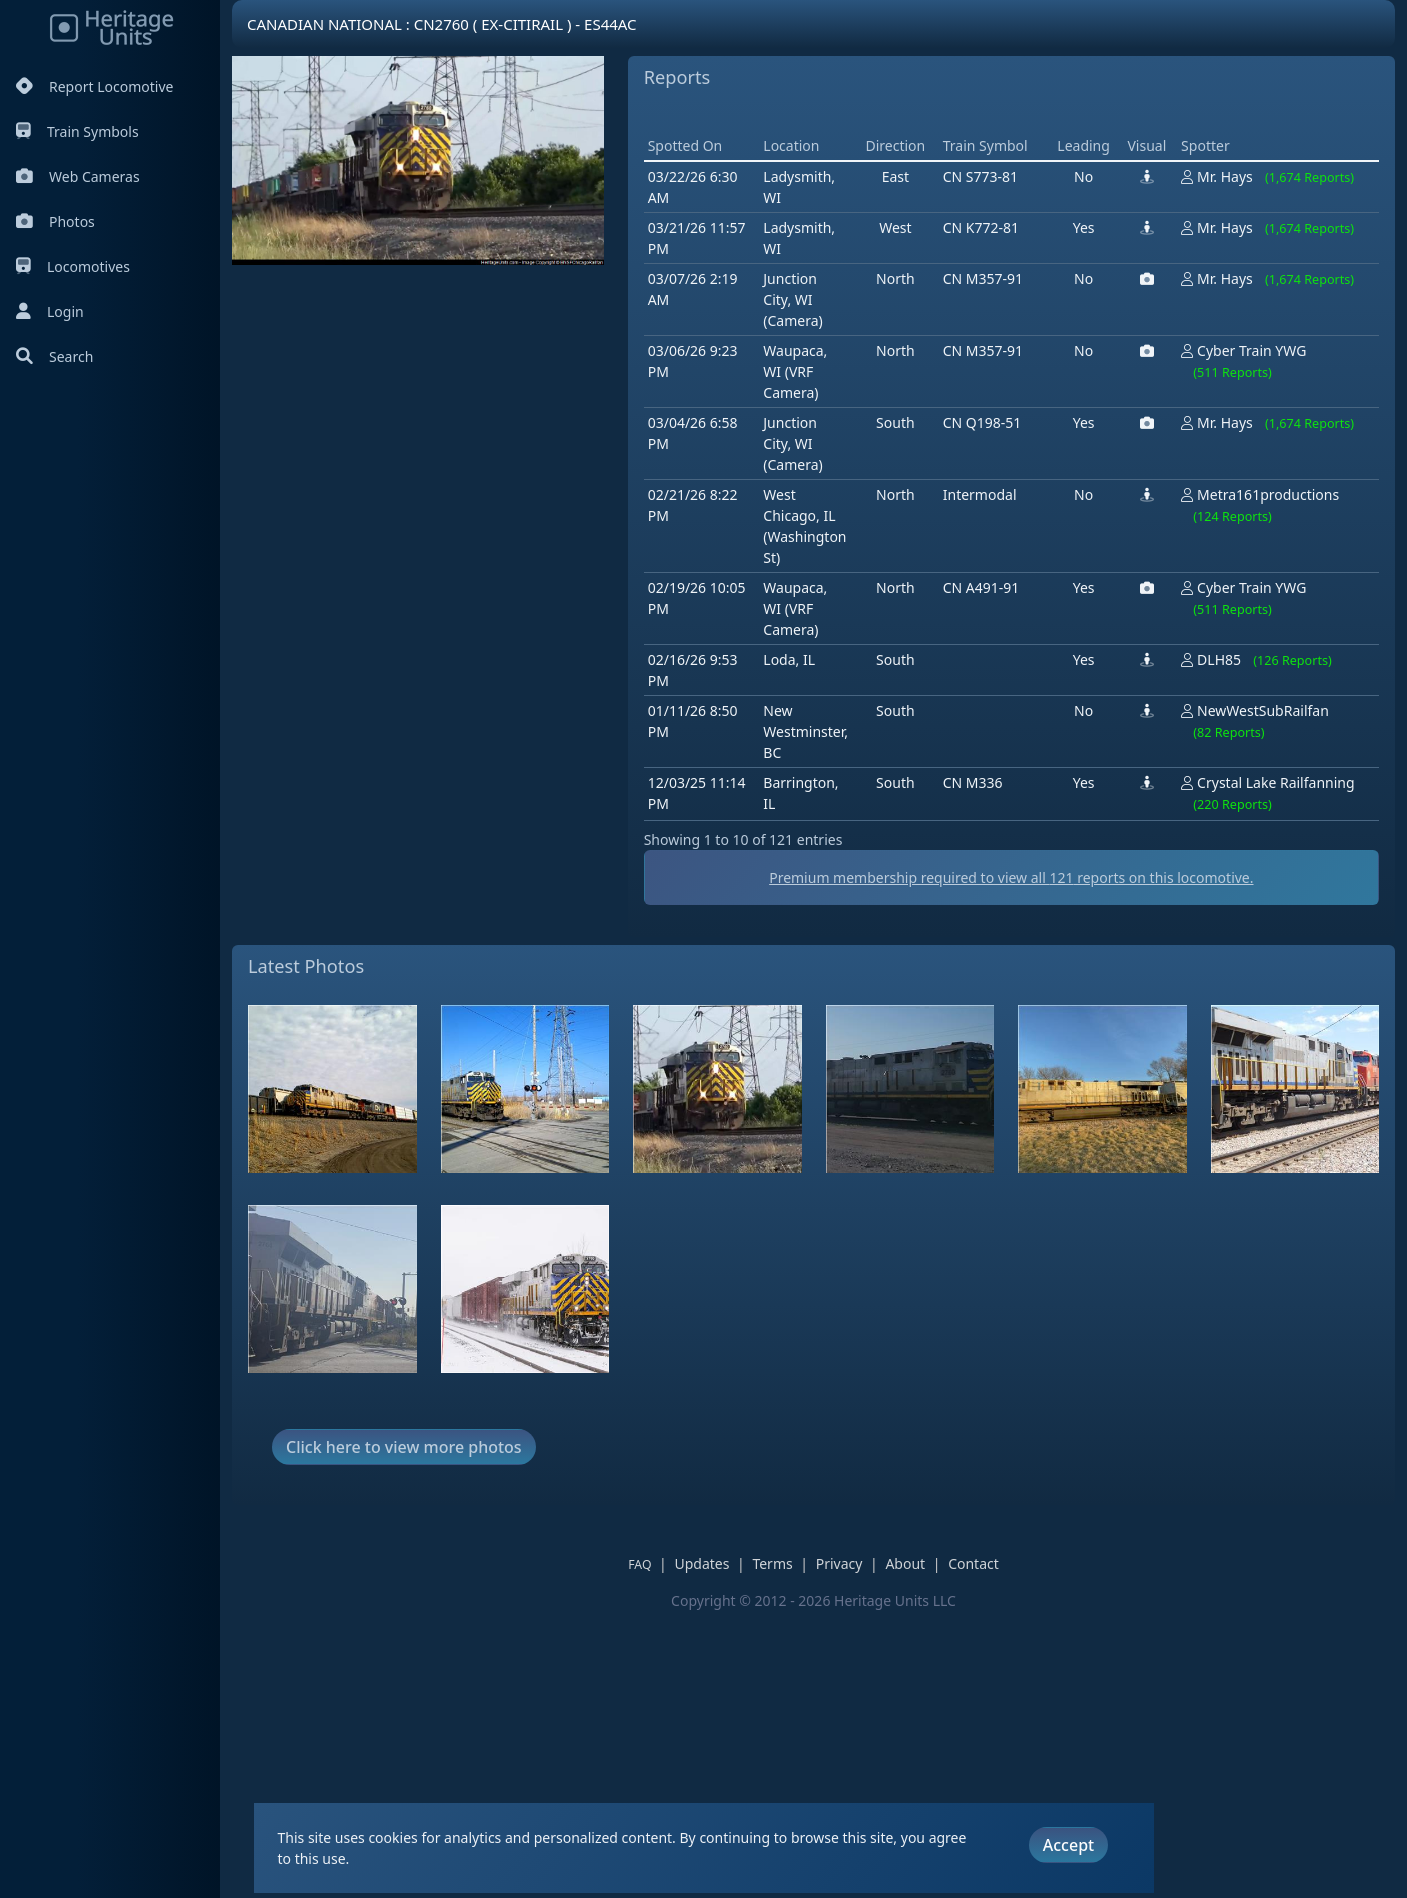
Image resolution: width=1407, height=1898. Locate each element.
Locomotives (73, 266)
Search (54, 356)
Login (50, 311)
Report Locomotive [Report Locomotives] (94, 86)
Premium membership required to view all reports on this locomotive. (1011, 1162)
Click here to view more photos (404, 1732)
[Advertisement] (1008, 255)
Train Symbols (77, 131)
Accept (1068, 1845)
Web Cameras (78, 176)
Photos (55, 221)
